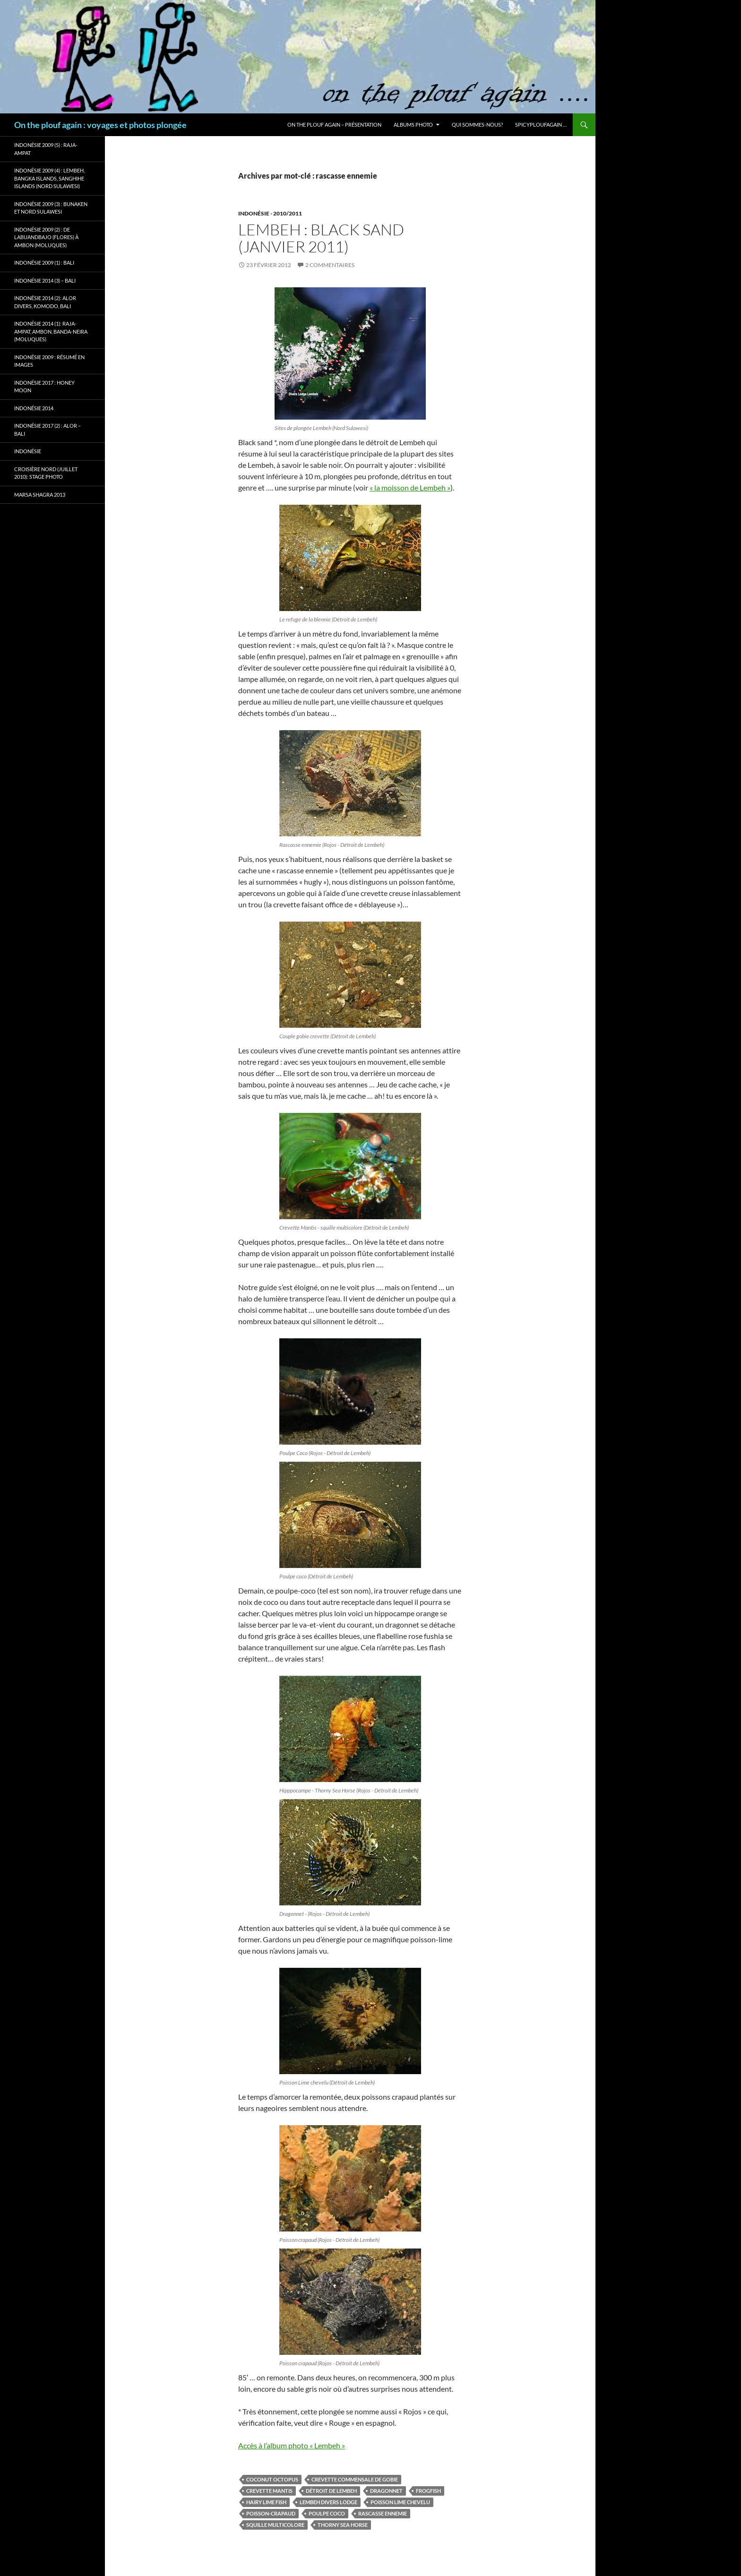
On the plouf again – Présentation (334, 124)
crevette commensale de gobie (354, 2479)
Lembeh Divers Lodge (328, 2502)
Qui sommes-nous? (477, 124)
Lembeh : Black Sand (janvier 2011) (321, 238)
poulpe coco (327, 2513)
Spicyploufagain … (541, 124)
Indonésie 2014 (33, 408)
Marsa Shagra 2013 (39, 494)
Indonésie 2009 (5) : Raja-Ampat (46, 149)
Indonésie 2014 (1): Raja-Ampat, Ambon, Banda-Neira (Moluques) (50, 331)
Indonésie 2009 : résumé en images (49, 361)
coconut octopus (272, 2479)
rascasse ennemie (382, 2513)
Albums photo (413, 124)
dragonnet (386, 2491)
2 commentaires (329, 264)
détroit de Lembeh (331, 2491)
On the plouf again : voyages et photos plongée (100, 125)
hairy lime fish (266, 2502)
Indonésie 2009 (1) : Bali (44, 262)
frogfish (428, 2491)
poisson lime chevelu (400, 2502)
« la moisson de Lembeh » (410, 487)
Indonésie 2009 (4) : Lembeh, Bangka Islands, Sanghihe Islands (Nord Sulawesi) (49, 178)
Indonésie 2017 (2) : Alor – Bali (47, 429)
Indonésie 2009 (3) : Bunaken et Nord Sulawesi (50, 208)
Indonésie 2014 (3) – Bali (45, 280)
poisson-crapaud (270, 2513)
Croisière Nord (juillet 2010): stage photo (46, 473)
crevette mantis (269, 2491)
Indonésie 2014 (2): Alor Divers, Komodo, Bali (45, 302)
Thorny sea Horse (343, 2525)
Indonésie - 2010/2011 (270, 213)
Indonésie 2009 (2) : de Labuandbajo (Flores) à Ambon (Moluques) (46, 237)
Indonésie (27, 451)
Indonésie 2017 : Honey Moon (44, 386)
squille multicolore (275, 2525)
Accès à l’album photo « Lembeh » (291, 2445)
